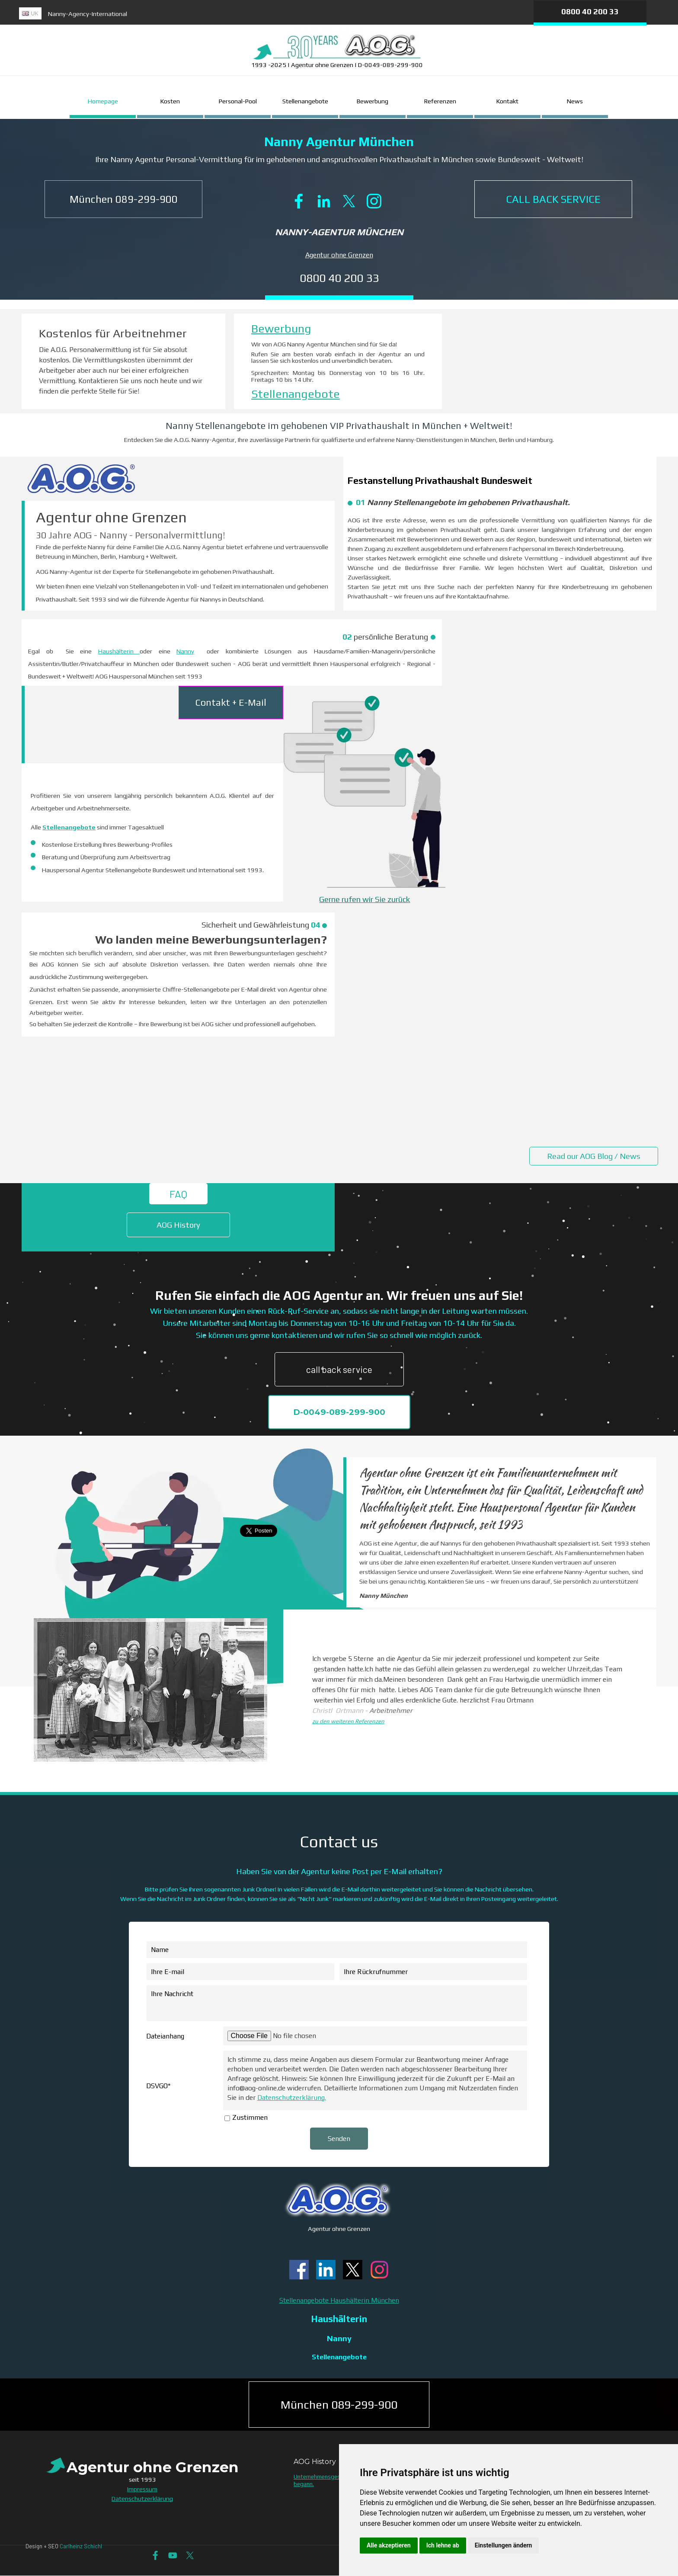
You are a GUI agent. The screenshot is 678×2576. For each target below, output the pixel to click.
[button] (123, 199)
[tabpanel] (209, 16)
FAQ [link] (178, 1193)
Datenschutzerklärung (142, 2498)
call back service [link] (339, 1369)
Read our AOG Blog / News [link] (593, 1156)
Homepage (103, 101)
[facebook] (298, 201)
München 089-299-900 (339, 2404)
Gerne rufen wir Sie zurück (364, 899)
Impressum (142, 2489)
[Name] (337, 1949)
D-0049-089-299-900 (339, 1412)
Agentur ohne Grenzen (339, 255)
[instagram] (374, 201)
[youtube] (172, 2555)
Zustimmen (250, 2117)
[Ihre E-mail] (240, 1972)
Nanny (185, 651)
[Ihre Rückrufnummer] (433, 1972)
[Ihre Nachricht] (337, 2003)
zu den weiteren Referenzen (348, 1721)
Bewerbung (372, 101)
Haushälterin (119, 651)
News (575, 101)
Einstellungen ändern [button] (503, 2545)
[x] (349, 201)
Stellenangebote (305, 101)
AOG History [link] (178, 1224)
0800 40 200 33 (590, 11)
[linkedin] (324, 201)
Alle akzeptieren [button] (389, 2545)
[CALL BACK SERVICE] (553, 199)
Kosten (170, 101)
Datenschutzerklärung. (291, 2097)
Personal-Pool (238, 101)
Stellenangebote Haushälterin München (339, 2300)
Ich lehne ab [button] (442, 2545)
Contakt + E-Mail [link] (230, 702)
